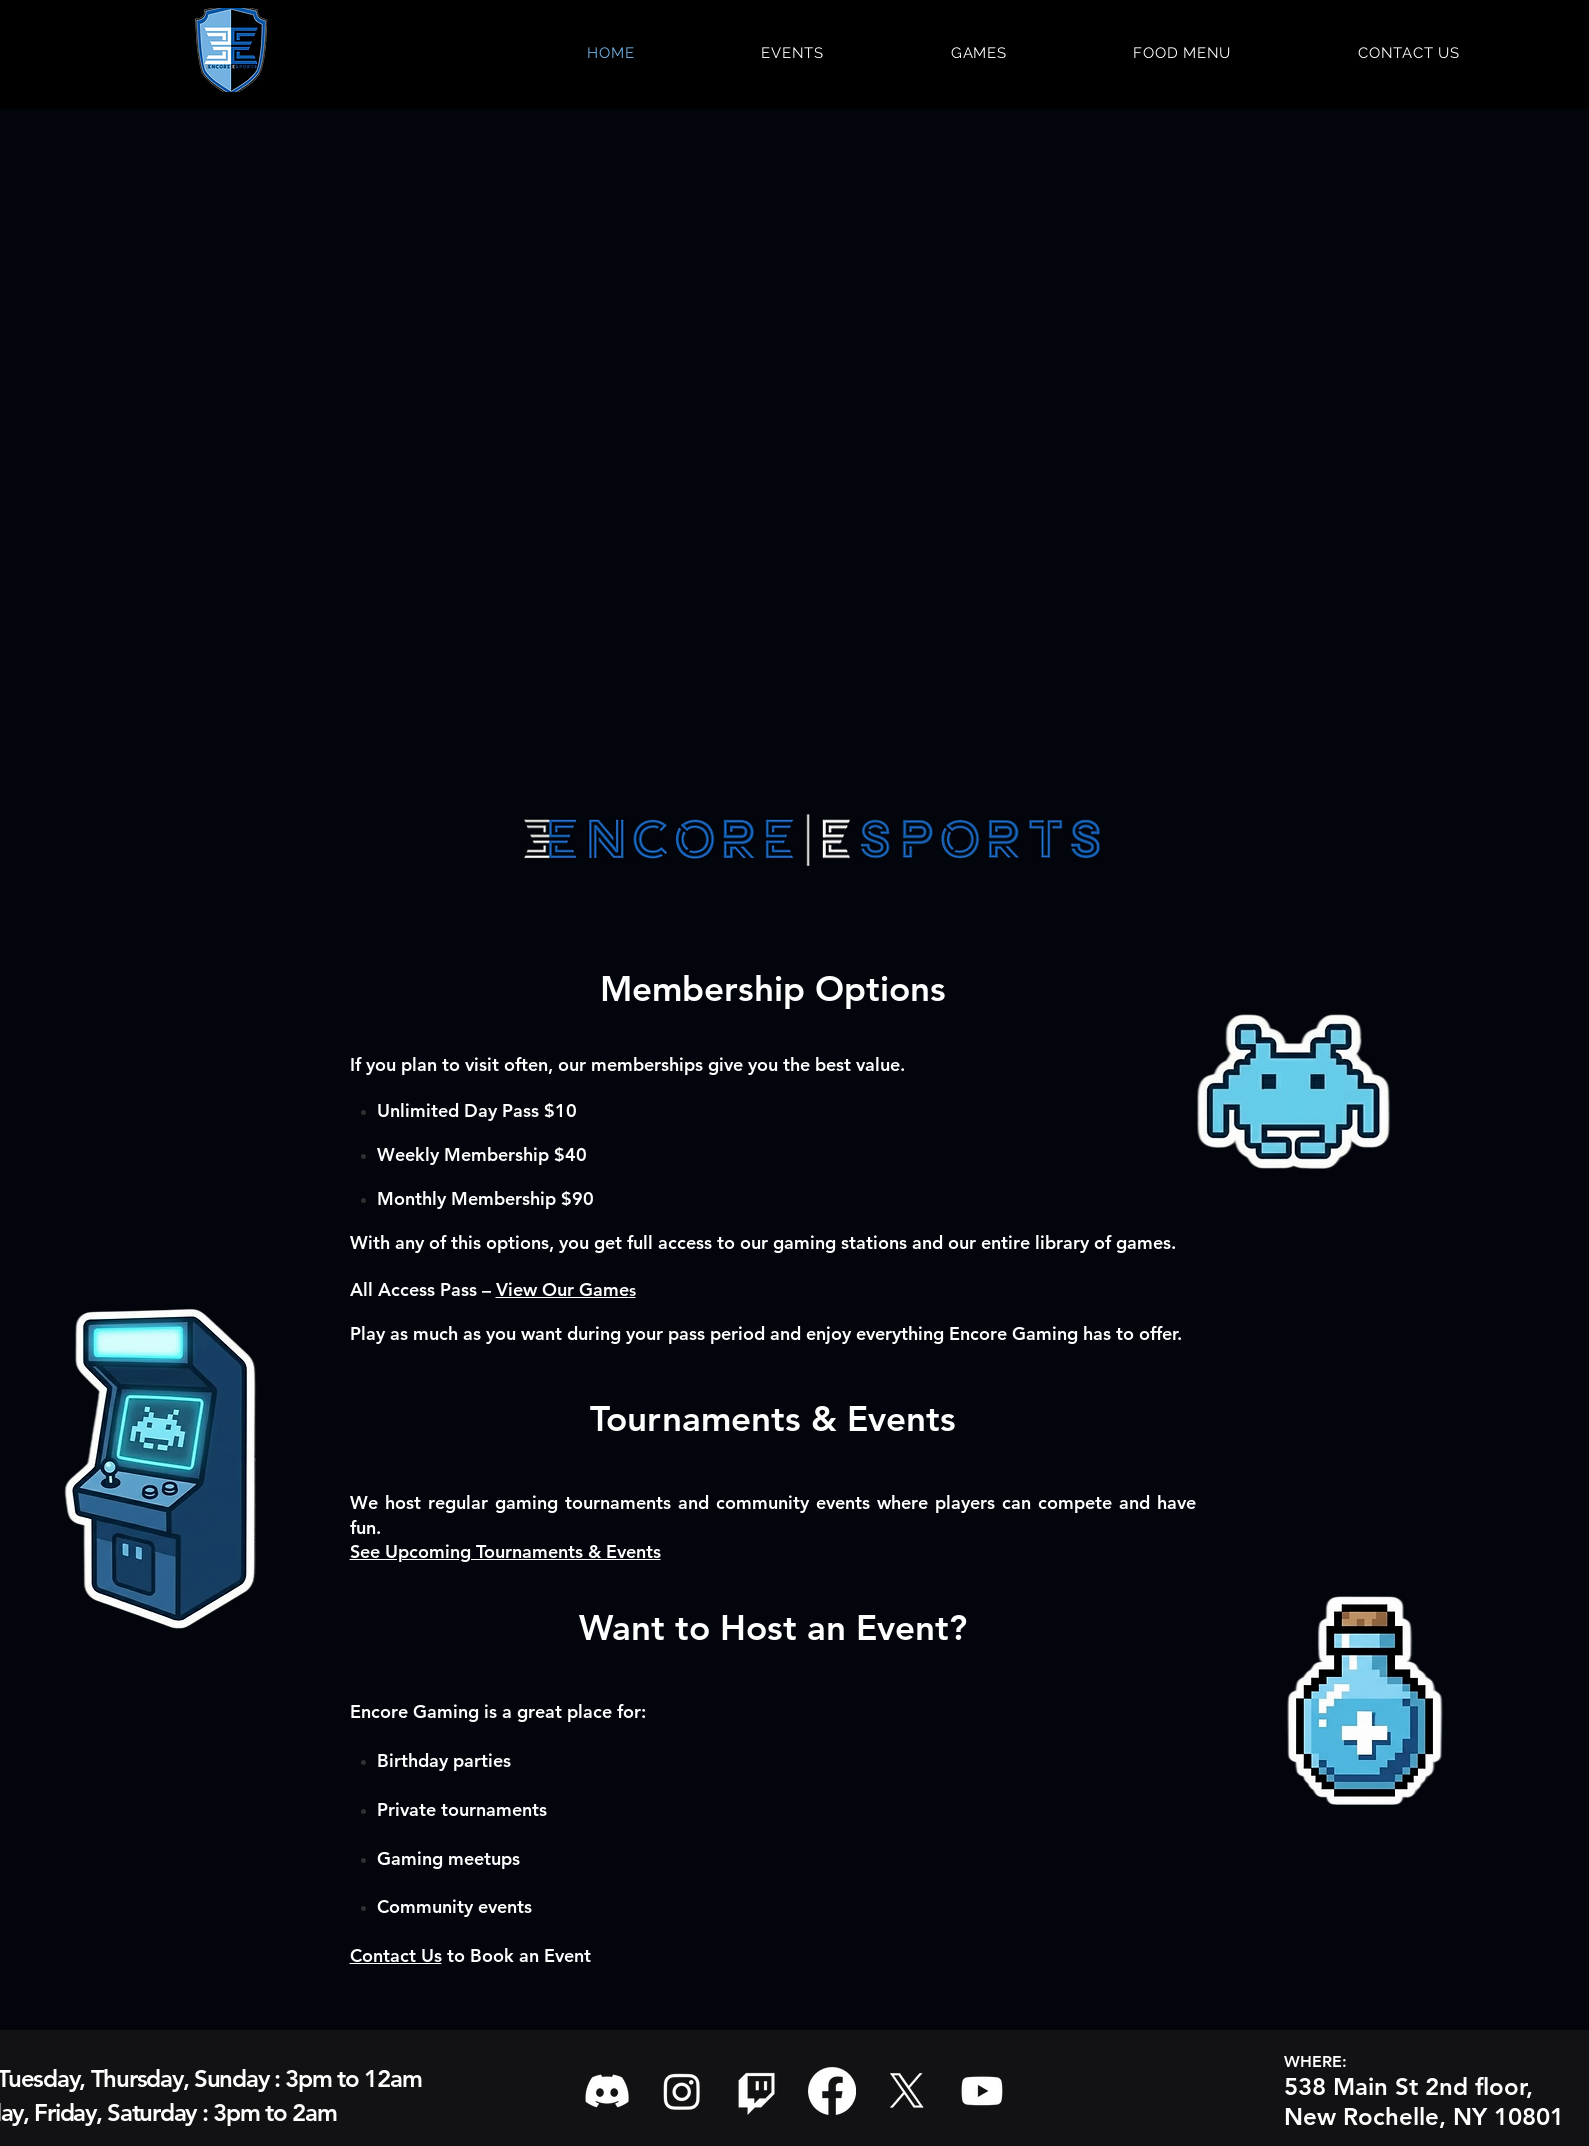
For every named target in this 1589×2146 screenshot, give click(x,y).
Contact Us (396, 1955)
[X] (907, 2091)
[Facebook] (832, 2091)
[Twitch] (757, 2091)
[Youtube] (982, 2091)
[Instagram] (682, 2091)
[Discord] (607, 2091)
